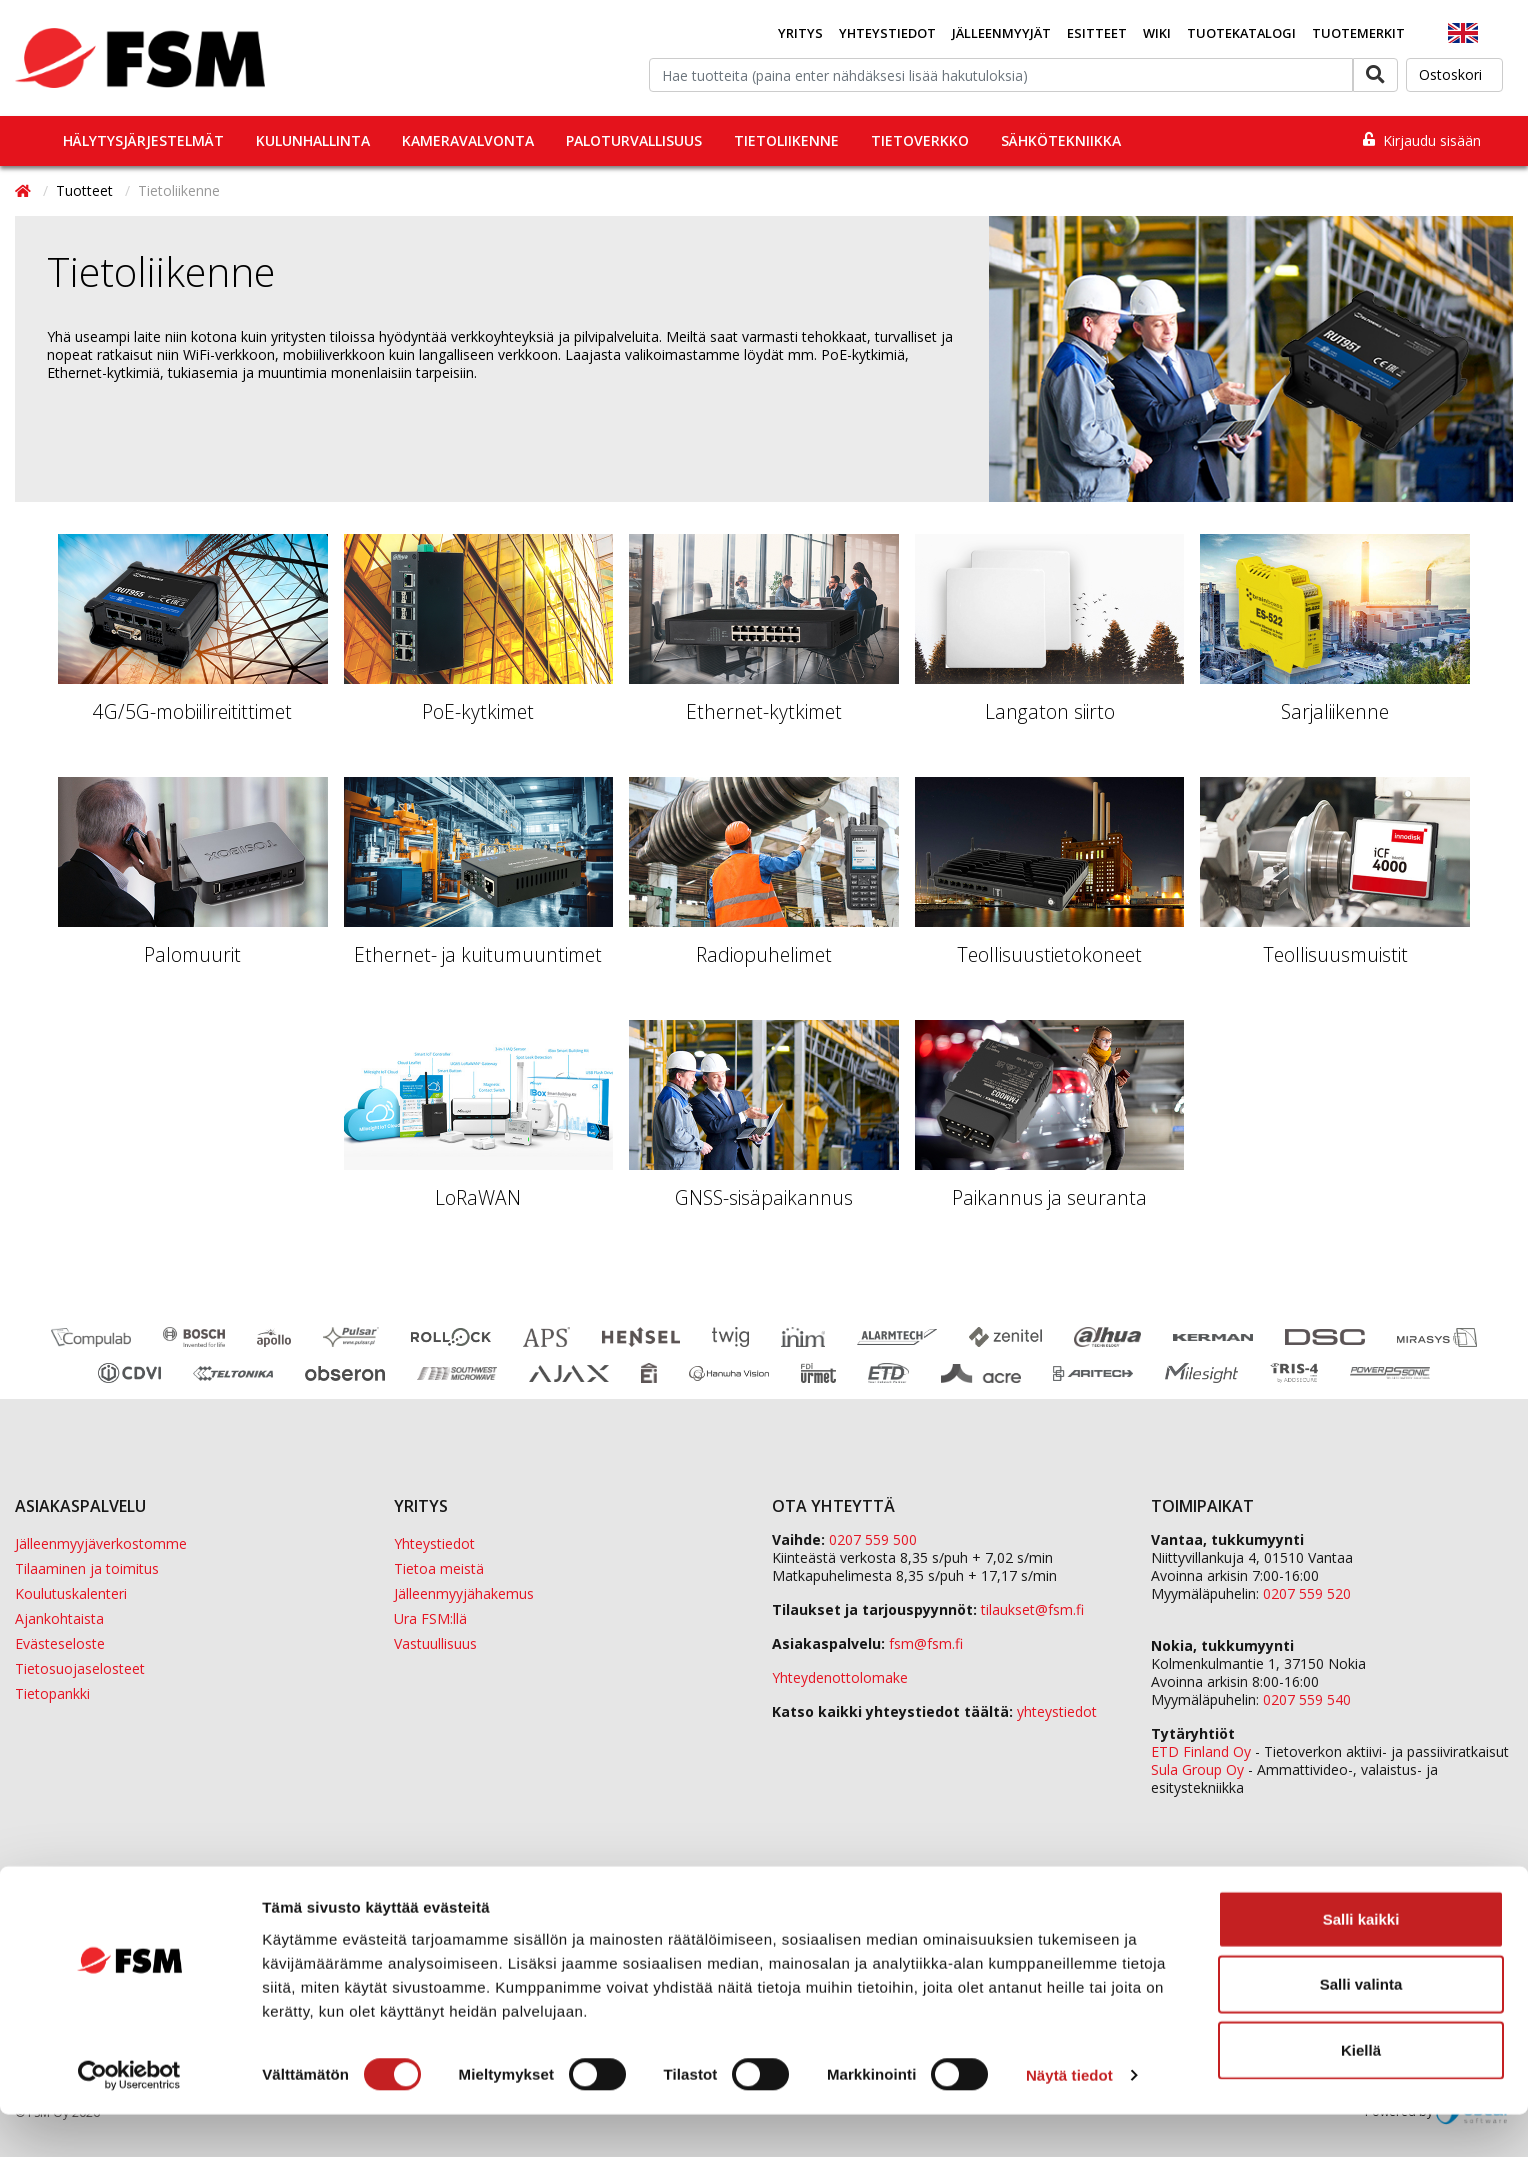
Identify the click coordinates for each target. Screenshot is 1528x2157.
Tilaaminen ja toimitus (87, 1568)
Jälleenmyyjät (1001, 33)
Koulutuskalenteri (71, 1593)
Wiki (1157, 33)
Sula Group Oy (1197, 1769)
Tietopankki (52, 1693)
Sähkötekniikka (1061, 140)
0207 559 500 (873, 1539)
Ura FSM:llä (430, 1618)
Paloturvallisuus (634, 140)
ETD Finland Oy (1201, 1751)
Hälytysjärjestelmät (143, 140)
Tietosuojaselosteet (80, 1668)
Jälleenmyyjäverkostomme (101, 1543)
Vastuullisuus (435, 1643)
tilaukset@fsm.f (1032, 1609)
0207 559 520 (1307, 1593)
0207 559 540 (1307, 1699)
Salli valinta (1361, 2026)
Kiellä (1361, 2091)
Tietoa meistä (439, 1568)
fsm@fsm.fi (926, 1643)
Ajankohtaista (59, 1618)
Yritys (800, 33)
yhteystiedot (1057, 1711)
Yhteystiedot (887, 33)
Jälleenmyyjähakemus (464, 1593)
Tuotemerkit (1358, 33)
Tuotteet (86, 190)
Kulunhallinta (313, 140)
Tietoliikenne (786, 140)
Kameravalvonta (468, 140)
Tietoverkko (920, 140)
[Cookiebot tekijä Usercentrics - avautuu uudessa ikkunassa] (129, 2118)
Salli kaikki (1361, 1960)
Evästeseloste (60, 1643)
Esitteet (1097, 33)
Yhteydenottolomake (840, 1677)
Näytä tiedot (1069, 2117)
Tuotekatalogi (1241, 33)
